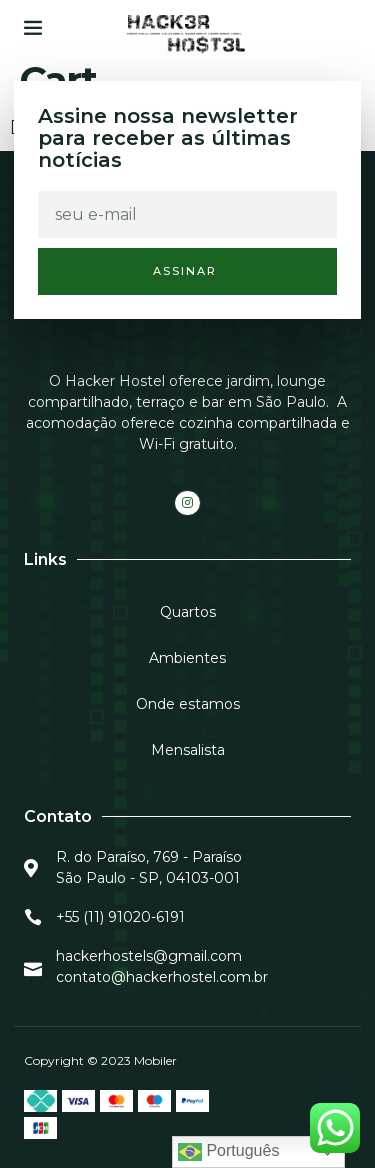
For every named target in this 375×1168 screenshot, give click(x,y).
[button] (33, 27)
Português (228, 1152)
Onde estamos (188, 704)
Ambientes (187, 658)
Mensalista (188, 750)
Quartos (188, 612)
